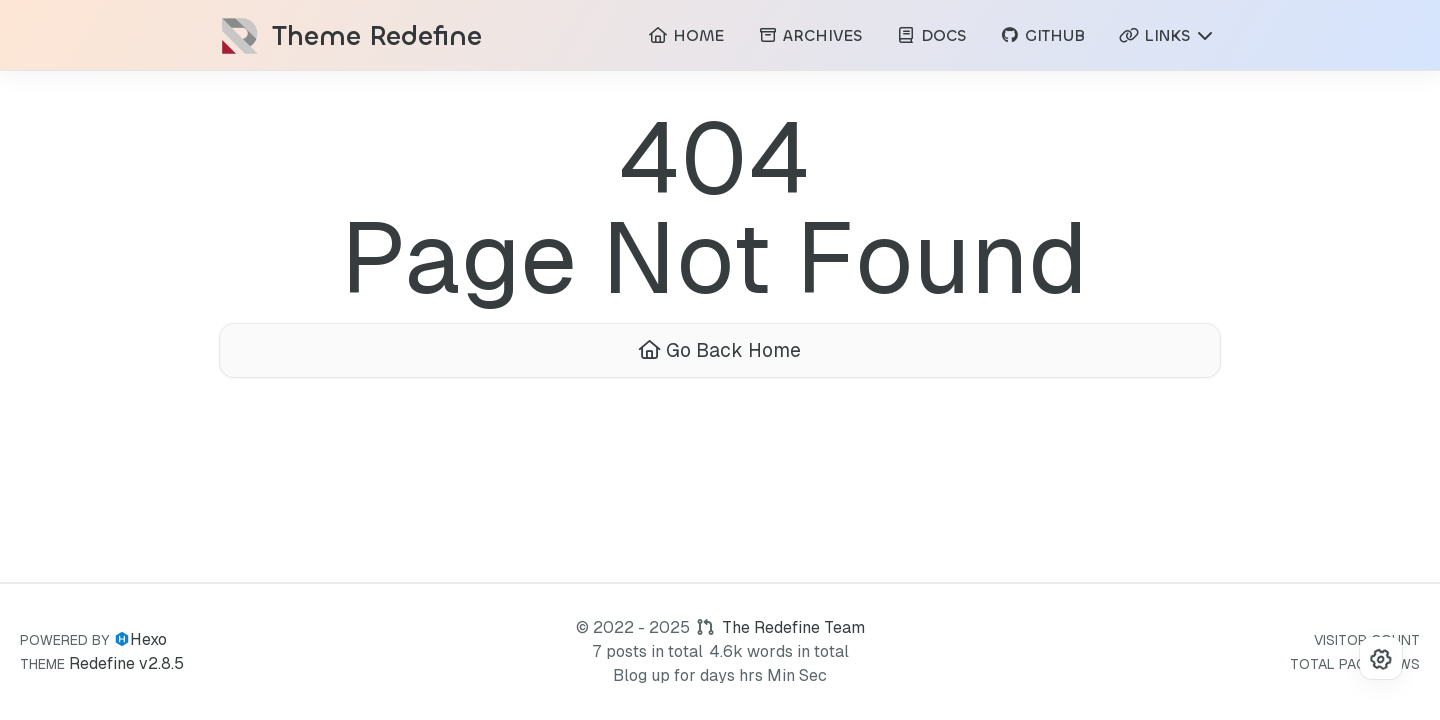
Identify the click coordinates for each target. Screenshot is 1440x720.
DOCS (931, 35)
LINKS (1167, 35)
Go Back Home (720, 350)
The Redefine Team (793, 627)
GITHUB (1042, 35)
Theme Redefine (377, 36)
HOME (686, 35)
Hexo (148, 639)
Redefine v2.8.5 (126, 663)
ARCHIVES (810, 35)
